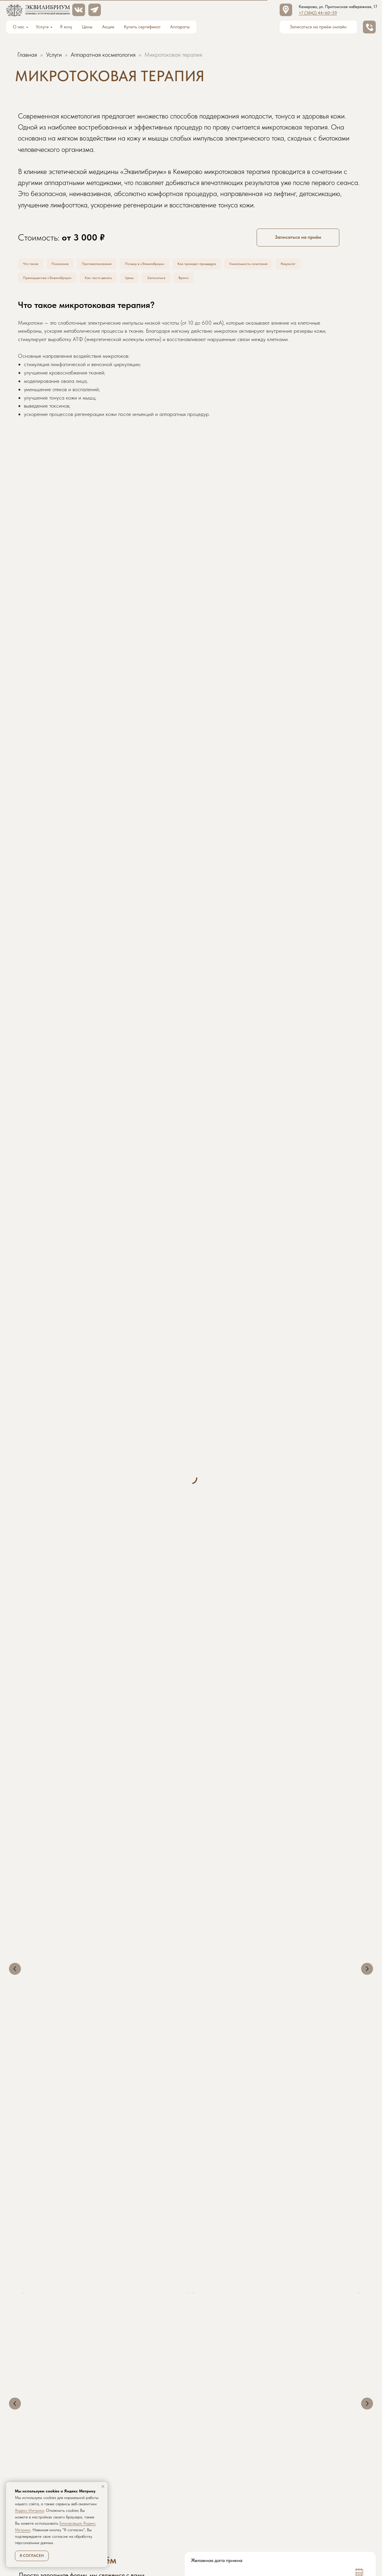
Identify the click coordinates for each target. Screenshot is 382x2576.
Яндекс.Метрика (29, 2510)
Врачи (206, 280)
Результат (327, 264)
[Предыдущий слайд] (15, 1919)
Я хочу (66, 27)
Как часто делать (111, 280)
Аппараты (180, 27)
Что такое (33, 264)
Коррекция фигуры (306, 2299)
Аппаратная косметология (103, 54)
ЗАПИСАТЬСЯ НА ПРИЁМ (280, 2425)
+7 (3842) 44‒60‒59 (318, 12)
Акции (108, 27)
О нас (18, 27)
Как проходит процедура (222, 264)
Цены (87, 27)
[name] (234, 2390)
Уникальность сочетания (282, 264)
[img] (78, 10)
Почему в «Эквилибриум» (162, 264)
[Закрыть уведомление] (103, 2486)
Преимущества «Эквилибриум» (52, 280)
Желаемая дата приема (216, 2333)
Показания (66, 264)
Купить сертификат (142, 27)
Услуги (42, 27)
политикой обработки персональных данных (295, 2407)
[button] (369, 27)
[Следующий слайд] (367, 1919)
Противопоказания (107, 264)
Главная (27, 54)
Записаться (176, 280)
